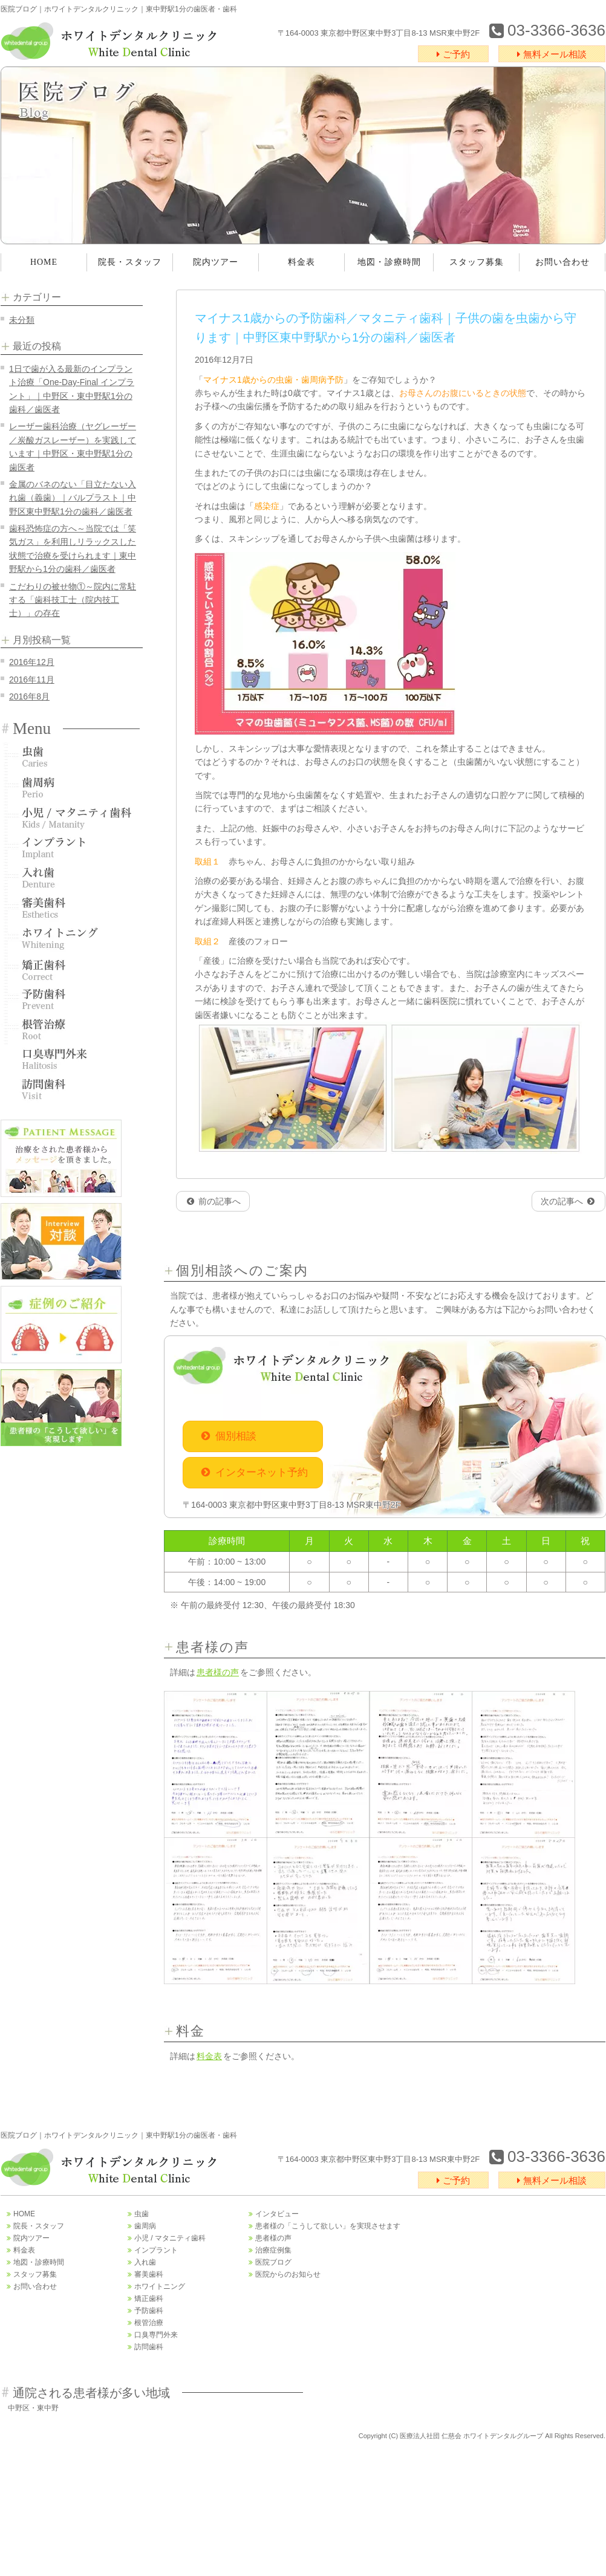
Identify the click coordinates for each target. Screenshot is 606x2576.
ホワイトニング (70, 938)
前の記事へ (214, 1201)
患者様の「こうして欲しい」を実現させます (324, 2226)
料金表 (301, 262)
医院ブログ (270, 2262)
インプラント (70, 847)
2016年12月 (31, 662)
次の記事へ (568, 1201)
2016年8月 (29, 696)
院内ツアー (215, 262)
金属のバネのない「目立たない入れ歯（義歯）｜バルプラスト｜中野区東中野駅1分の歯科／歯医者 (72, 497)
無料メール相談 (552, 54)
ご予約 (453, 54)
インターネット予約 (254, 1472)
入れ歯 (70, 878)
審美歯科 (70, 908)
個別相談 (228, 1436)
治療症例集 (270, 2250)
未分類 (21, 320)
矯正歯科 (70, 968)
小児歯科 (70, 817)
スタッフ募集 (476, 262)
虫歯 (70, 757)
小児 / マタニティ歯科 (167, 2238)
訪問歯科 (70, 1089)
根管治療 (70, 1029)
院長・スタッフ (129, 262)
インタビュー (274, 2214)
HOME (43, 262)
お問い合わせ (562, 262)
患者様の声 (218, 1672)
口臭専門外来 (70, 1059)
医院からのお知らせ (285, 2274)
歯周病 (70, 787)
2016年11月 (31, 679)
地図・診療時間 (389, 262)
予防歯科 (70, 999)
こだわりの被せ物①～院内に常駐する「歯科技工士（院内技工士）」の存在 (72, 600)
